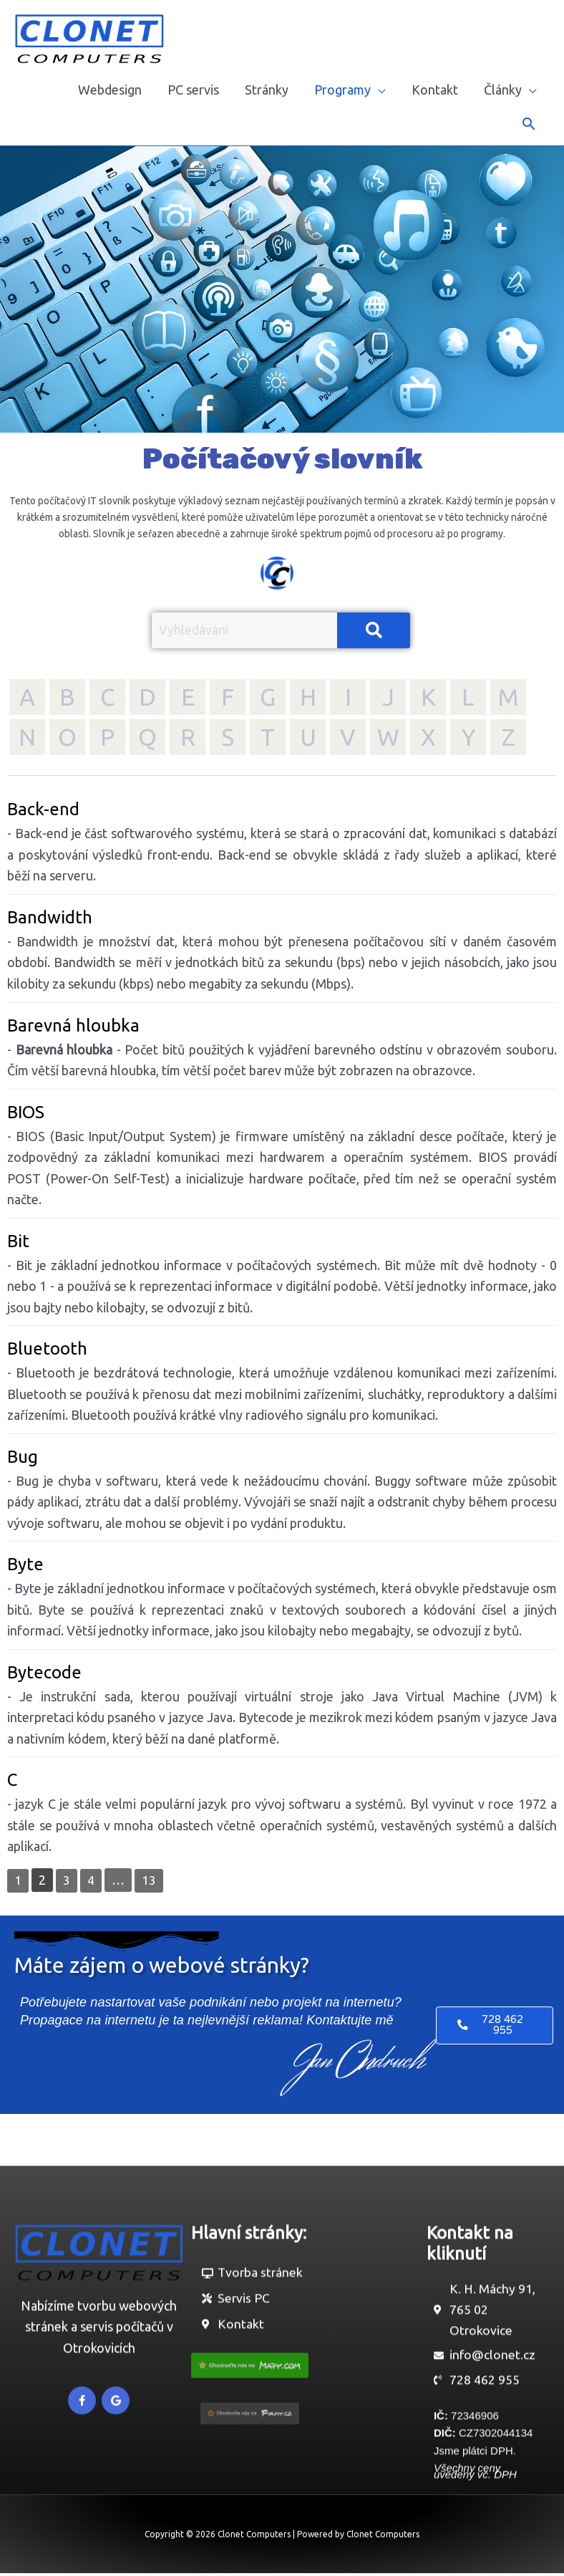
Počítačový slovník (282, 459)
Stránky (266, 89)
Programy (342, 89)
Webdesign (110, 89)
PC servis (193, 89)
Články (503, 89)
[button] (528, 123)
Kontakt (435, 89)
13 (149, 1880)
